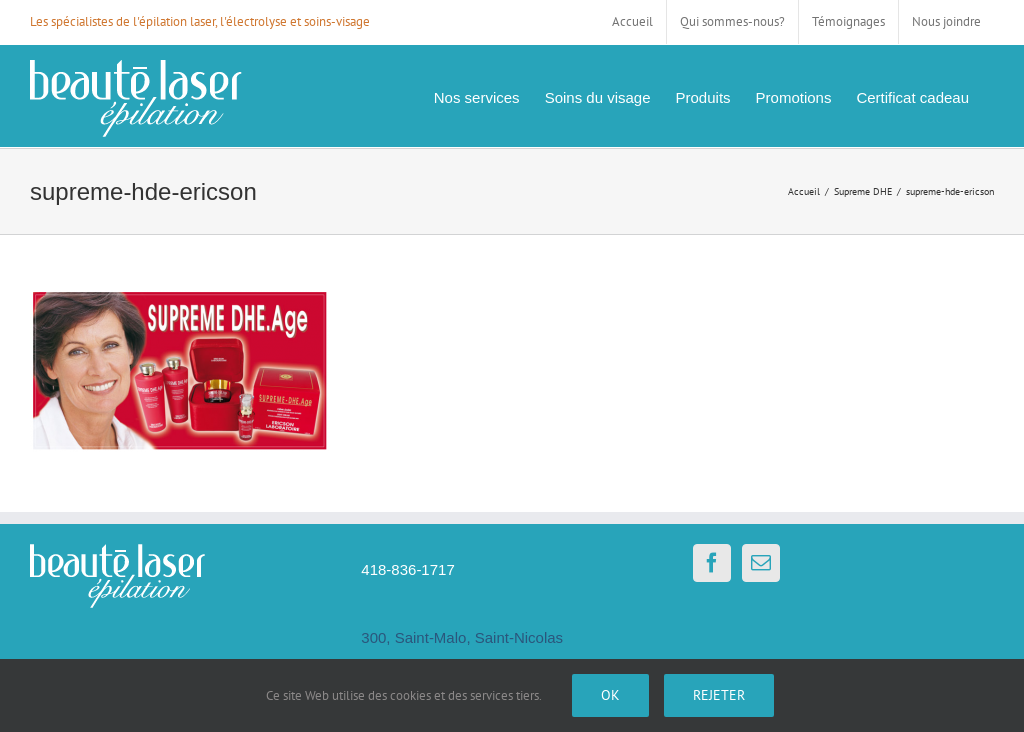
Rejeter (719, 695)
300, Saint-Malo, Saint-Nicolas (462, 637)
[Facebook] (712, 563)
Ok (610, 695)
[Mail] (761, 563)
